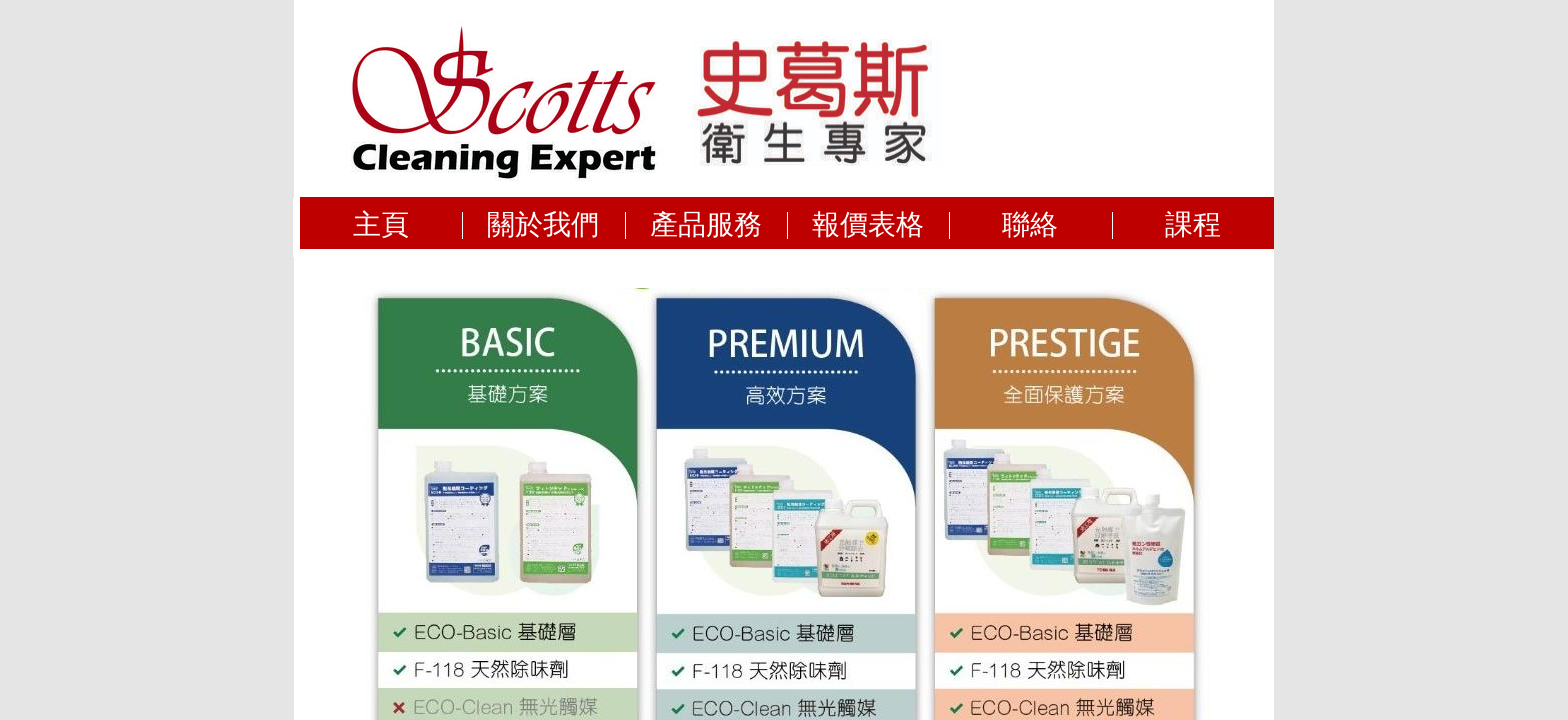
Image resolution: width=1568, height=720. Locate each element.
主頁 (381, 223)
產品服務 (706, 223)
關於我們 (543, 223)
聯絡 (1030, 223)
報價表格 (868, 223)
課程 (1193, 223)
